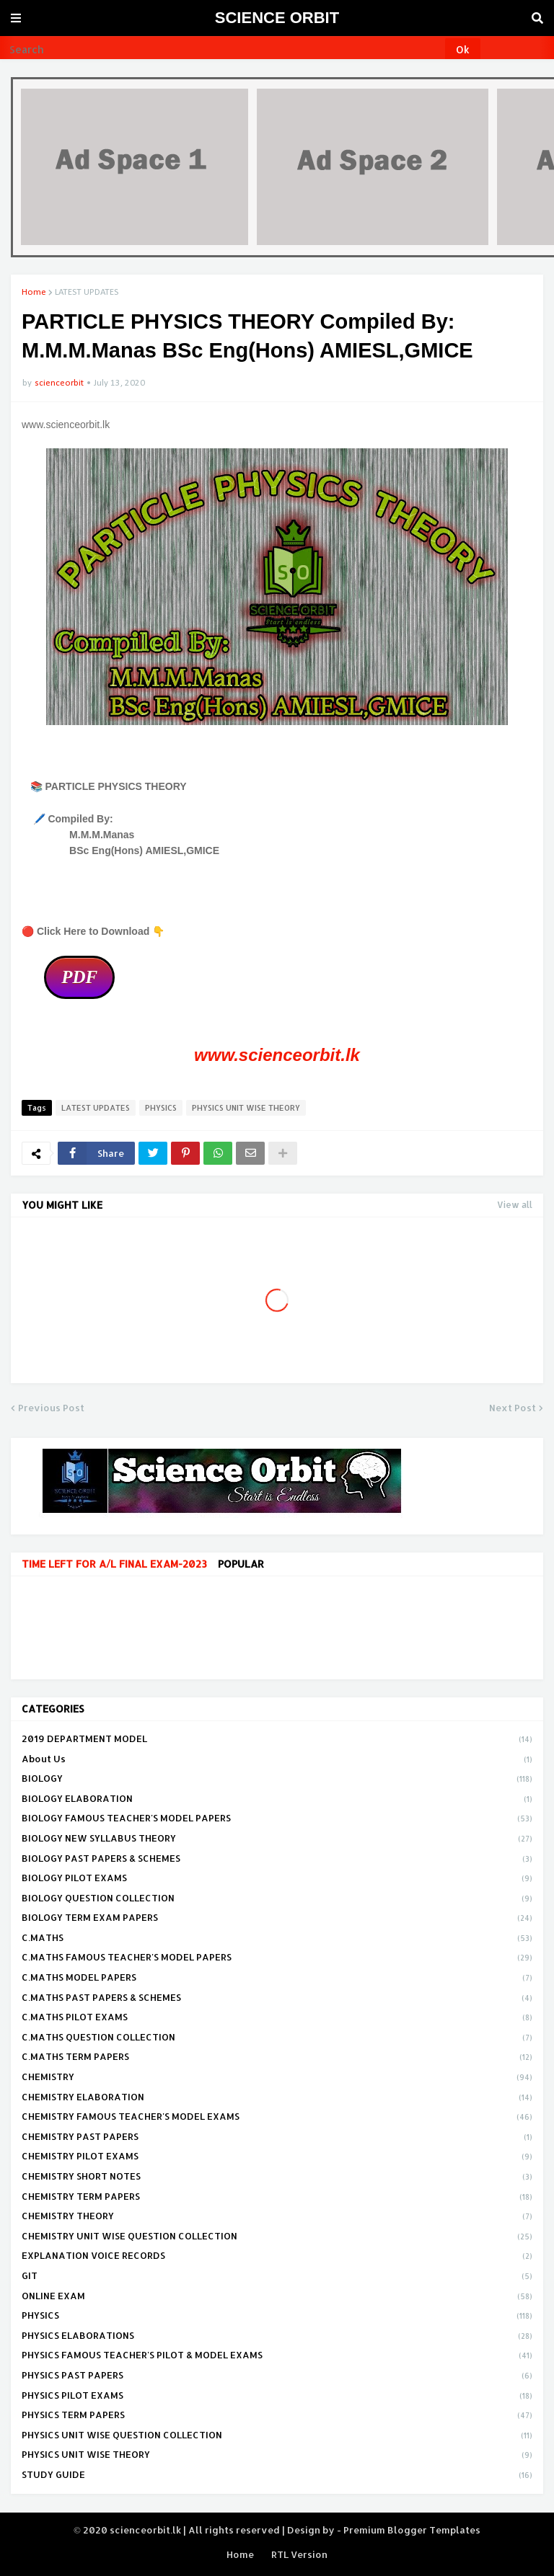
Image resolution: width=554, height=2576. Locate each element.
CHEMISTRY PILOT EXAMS (277, 2157)
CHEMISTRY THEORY (277, 2217)
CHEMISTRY (277, 2078)
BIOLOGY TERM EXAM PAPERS (277, 1918)
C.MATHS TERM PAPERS (277, 2058)
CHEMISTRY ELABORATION (277, 2098)
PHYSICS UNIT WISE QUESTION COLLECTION (277, 2436)
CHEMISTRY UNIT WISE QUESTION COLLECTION (277, 2237)
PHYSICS (161, 1108)
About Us (277, 1760)
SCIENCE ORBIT (277, 18)
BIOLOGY (277, 1779)
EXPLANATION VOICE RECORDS (277, 2256)
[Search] (223, 49)
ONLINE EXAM (277, 2297)
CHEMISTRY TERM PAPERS (277, 2197)
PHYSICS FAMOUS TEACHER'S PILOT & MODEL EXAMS (277, 2356)
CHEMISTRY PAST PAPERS (277, 2138)
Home (34, 292)
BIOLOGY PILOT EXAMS (277, 1879)
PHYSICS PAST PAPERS (277, 2376)
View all (514, 1204)
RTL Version (299, 2554)
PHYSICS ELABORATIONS (277, 2336)
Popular (241, 1564)
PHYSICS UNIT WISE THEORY (246, 1108)
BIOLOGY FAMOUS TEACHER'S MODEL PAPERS (277, 1819)
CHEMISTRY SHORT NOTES (277, 2177)
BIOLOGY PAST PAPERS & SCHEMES (277, 1859)
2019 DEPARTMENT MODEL (277, 1740)
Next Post (512, 1407)
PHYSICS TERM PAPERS (277, 2416)
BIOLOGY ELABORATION (277, 1800)
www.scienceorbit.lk (277, 1055)
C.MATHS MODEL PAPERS (277, 1978)
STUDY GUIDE (277, 2475)
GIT (277, 2277)
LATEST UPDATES (86, 292)
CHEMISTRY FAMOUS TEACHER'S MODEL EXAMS (277, 2117)
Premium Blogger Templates (411, 2530)
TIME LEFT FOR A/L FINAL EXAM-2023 (114, 1564)
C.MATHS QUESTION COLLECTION (277, 2038)
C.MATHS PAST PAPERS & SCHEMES (277, 1998)
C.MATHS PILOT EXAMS (277, 2018)
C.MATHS (277, 1939)
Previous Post (51, 1407)
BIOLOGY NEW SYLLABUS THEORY (277, 1839)
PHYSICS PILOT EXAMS (277, 2396)
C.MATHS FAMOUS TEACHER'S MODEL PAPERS (277, 1958)
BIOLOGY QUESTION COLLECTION (277, 1899)
